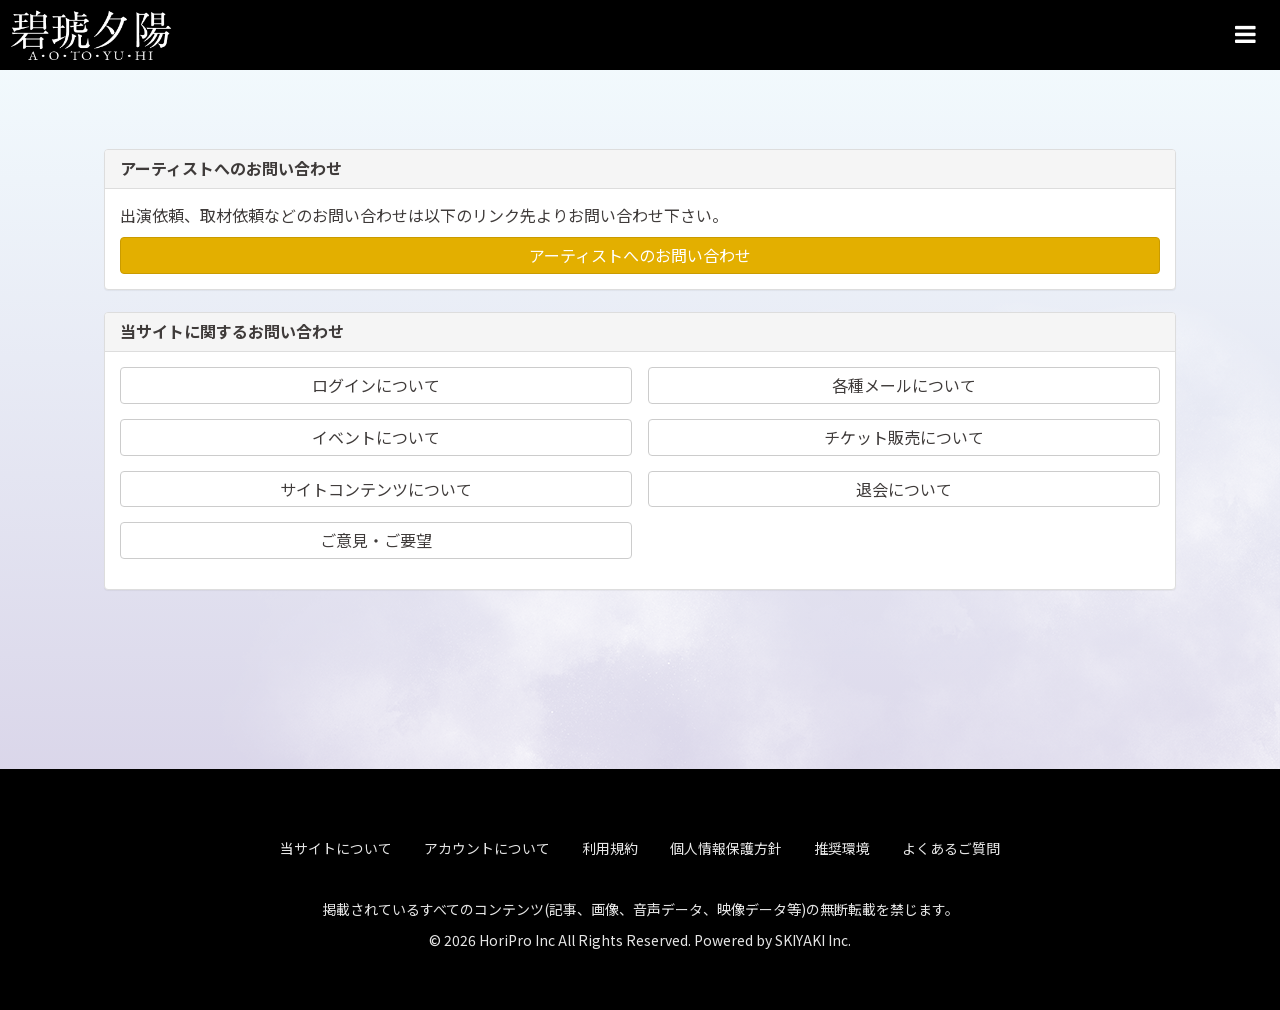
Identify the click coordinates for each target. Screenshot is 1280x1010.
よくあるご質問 (951, 845)
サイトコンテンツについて (376, 489)
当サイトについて (336, 845)
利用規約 (610, 845)
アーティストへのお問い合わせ (640, 255)
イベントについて (376, 437)
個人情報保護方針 (726, 845)
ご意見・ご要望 (376, 540)
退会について (904, 489)
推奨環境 (842, 845)
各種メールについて (904, 385)
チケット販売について (904, 437)
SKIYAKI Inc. (813, 936)
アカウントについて (487, 845)
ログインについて (376, 385)
